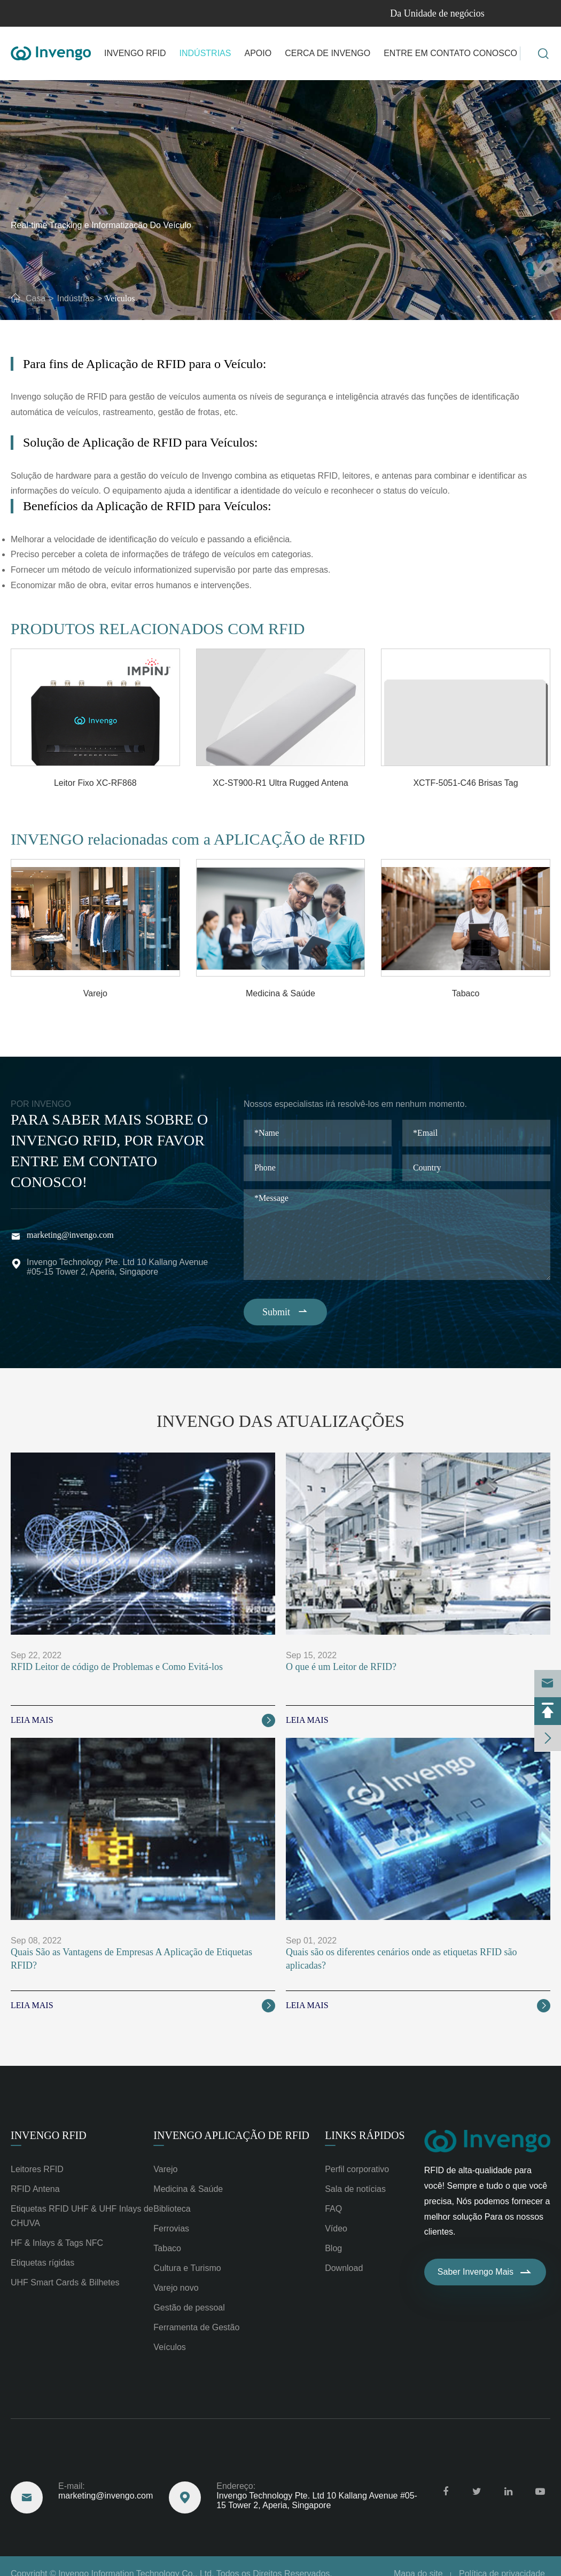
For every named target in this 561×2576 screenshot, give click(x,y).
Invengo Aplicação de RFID (231, 2135)
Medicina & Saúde (280, 993)
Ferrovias (171, 2228)
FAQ (333, 2208)
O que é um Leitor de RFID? (341, 1666)
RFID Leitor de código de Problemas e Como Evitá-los (117, 1666)
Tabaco (466, 993)
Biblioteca (171, 2208)
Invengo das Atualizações (280, 1421)
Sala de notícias (355, 2188)
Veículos (120, 298)
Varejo (95, 993)
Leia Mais (143, 1720)
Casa (35, 298)
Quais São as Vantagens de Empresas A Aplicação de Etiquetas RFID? (131, 1959)
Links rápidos (364, 2135)
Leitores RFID (37, 2169)
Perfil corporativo (357, 2169)
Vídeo (336, 2228)
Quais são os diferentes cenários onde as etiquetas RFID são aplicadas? (401, 1959)
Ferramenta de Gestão (196, 2327)
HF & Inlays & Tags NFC (57, 2242)
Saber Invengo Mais (485, 2272)
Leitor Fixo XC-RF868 (95, 782)
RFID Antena (35, 2188)
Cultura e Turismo (187, 2268)
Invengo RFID (135, 53)
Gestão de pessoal (188, 2307)
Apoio (257, 53)
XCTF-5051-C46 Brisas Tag (465, 782)
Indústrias (205, 53)
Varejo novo (175, 2287)
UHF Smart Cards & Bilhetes (65, 2282)
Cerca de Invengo (327, 53)
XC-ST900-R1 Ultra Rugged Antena (280, 782)
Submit (285, 1311)
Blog (333, 2248)
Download (344, 2268)
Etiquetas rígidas (42, 2262)
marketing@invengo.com (70, 1234)
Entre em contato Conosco (450, 53)
